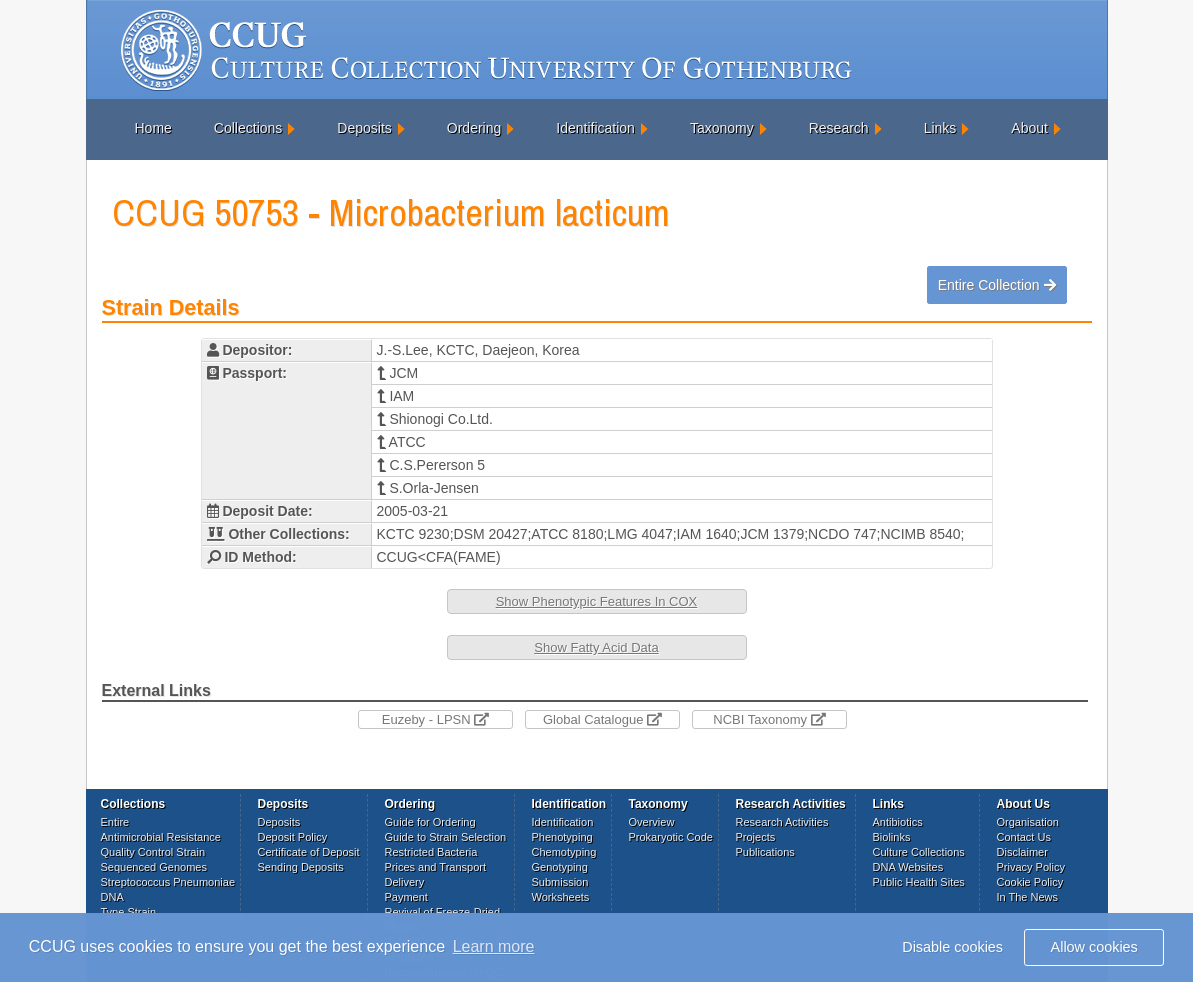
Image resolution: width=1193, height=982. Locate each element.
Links (940, 128)
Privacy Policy (1031, 867)
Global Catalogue (602, 719)
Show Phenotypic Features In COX (597, 601)
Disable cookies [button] (952, 947)
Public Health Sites (919, 882)
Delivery (405, 882)
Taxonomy (722, 128)
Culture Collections (919, 852)
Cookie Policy (1030, 882)
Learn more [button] (494, 946)
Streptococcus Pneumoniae (168, 882)
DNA (112, 897)
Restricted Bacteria (431, 852)
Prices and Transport (436, 867)
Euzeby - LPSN (436, 719)
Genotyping (560, 867)
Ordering (474, 128)
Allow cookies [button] (1094, 947)
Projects (756, 837)
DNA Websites (908, 867)
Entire (115, 822)
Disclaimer (1022, 852)
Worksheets (561, 897)
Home (153, 128)
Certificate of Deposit (309, 852)
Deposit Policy (293, 837)
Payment (406, 897)
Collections (248, 128)
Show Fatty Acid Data (596, 647)
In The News (1028, 897)
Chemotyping (564, 852)
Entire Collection (997, 285)
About (1029, 128)
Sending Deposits (301, 867)
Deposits (364, 128)
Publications (765, 852)
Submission (560, 882)
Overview (652, 822)
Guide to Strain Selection (446, 837)
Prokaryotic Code (671, 837)
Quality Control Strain (153, 852)
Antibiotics (898, 822)
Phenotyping (562, 837)
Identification (595, 128)
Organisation (1028, 822)
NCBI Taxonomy (769, 719)
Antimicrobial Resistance (161, 837)
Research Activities (782, 822)
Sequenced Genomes (154, 867)
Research (839, 128)
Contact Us (1024, 837)
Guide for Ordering (430, 822)
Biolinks (892, 837)
